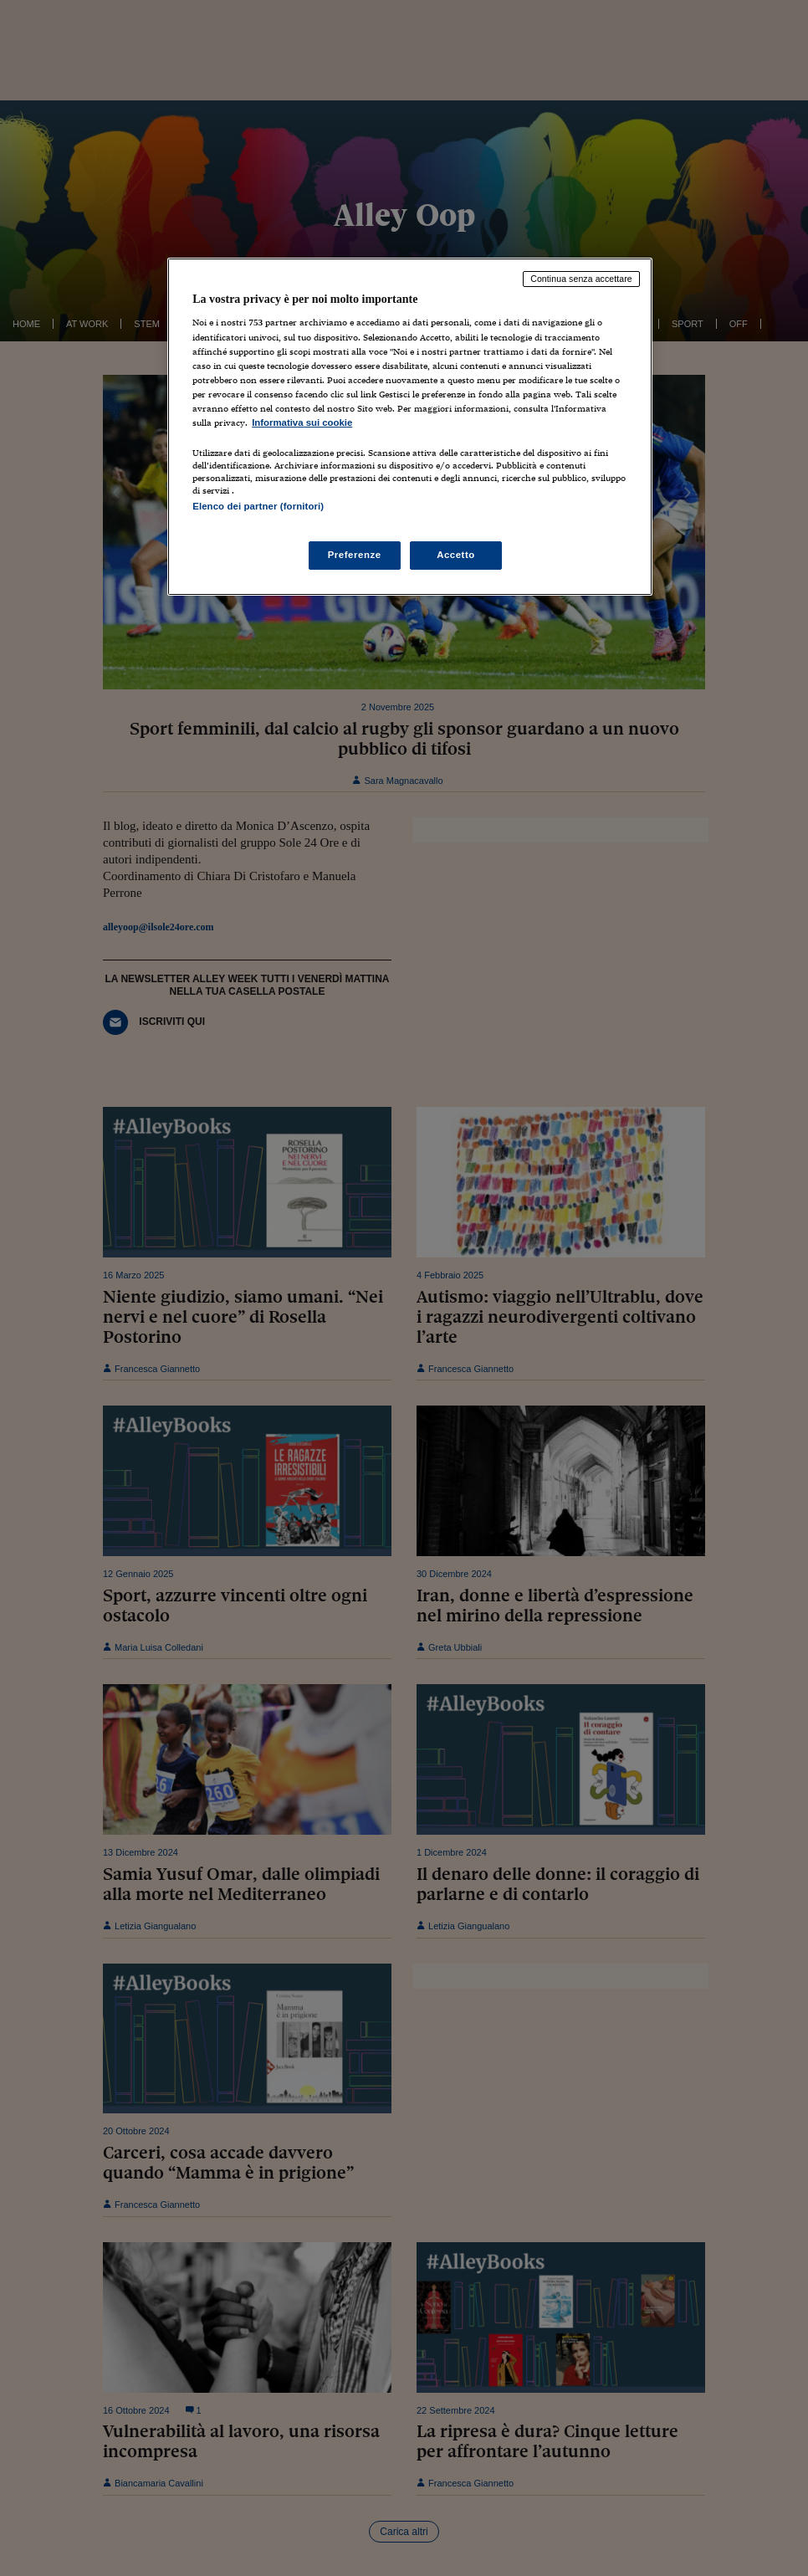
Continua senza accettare (581, 279)
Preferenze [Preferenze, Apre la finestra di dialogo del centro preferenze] (354, 555)
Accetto (456, 555)
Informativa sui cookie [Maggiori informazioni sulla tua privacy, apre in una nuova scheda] (302, 422)
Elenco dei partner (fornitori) (258, 506)
